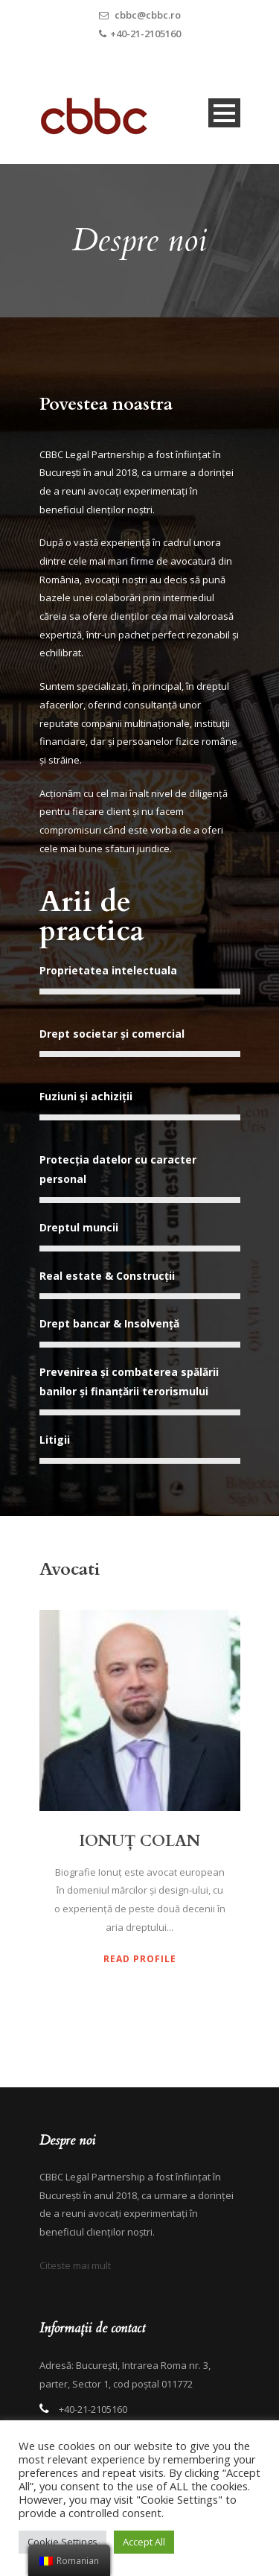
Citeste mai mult (75, 2265)
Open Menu (224, 112)
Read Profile (139, 1958)
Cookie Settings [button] (62, 2541)
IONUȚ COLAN (139, 1841)
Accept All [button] (144, 2541)
